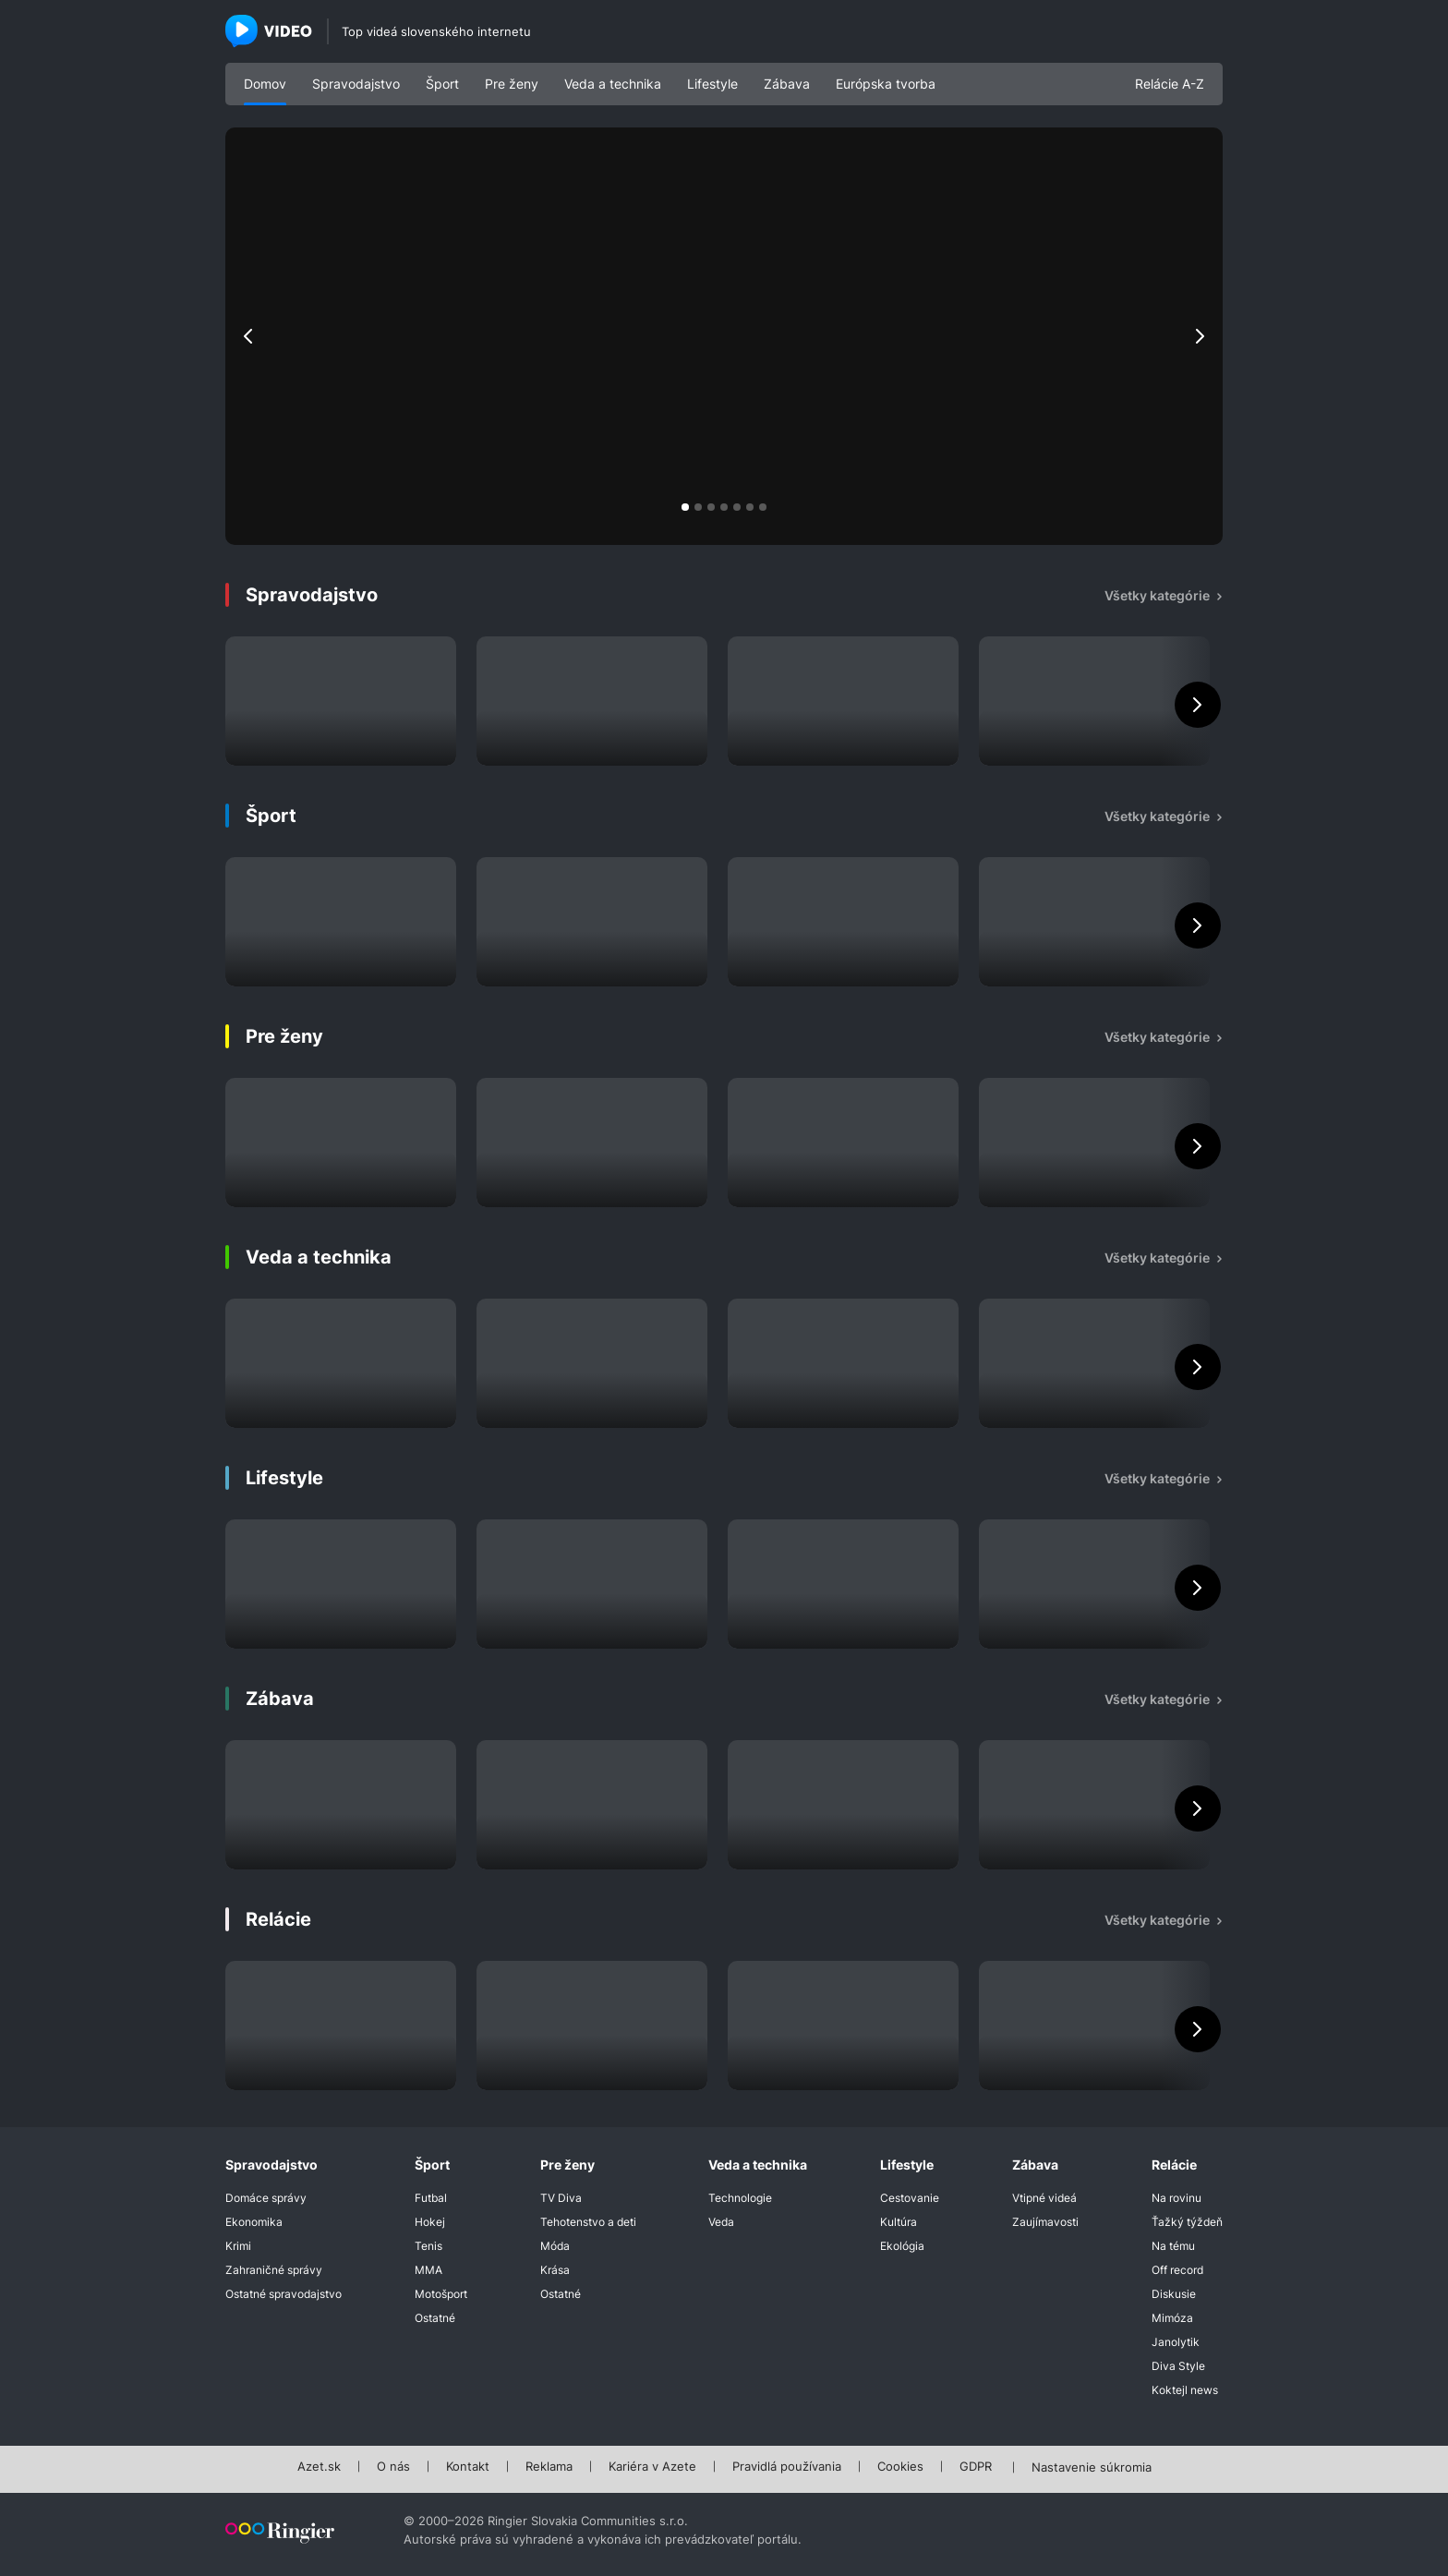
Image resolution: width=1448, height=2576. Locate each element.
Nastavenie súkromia (1092, 2467)
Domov (265, 83)
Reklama (549, 2467)
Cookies (900, 2467)
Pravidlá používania (786, 2467)
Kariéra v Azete (652, 2467)
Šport (442, 83)
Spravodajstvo (356, 83)
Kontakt (467, 2467)
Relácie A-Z (1169, 83)
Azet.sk (319, 2467)
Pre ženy (511, 83)
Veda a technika (612, 83)
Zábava (787, 83)
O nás (393, 2467)
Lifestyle (712, 83)
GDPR (975, 2467)
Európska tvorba (885, 83)
